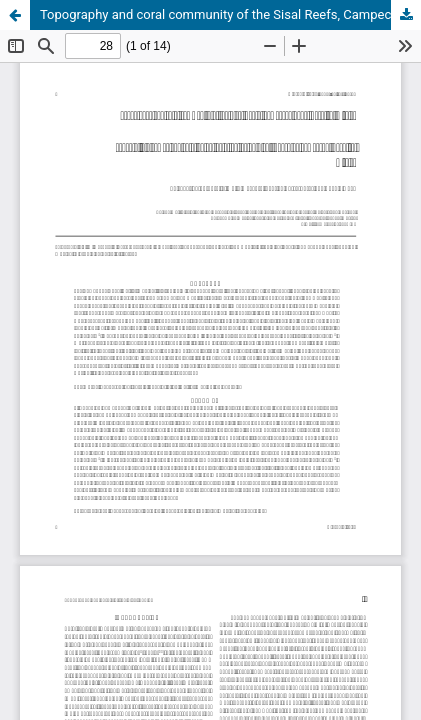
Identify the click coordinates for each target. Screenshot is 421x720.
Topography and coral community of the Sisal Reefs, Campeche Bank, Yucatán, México (230, 14)
